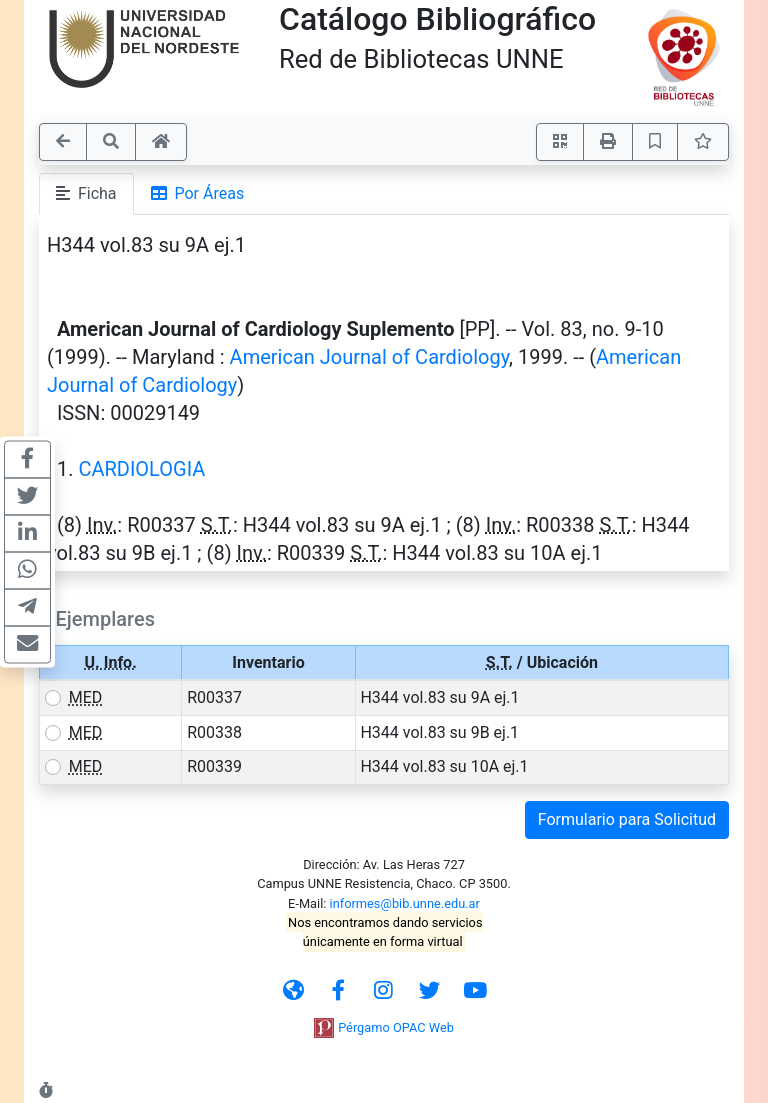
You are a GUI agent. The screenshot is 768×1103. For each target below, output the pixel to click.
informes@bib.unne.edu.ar (405, 903)
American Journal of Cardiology (369, 357)
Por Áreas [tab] (198, 193)
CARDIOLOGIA (141, 469)
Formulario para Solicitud (627, 819)
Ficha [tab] (86, 193)
